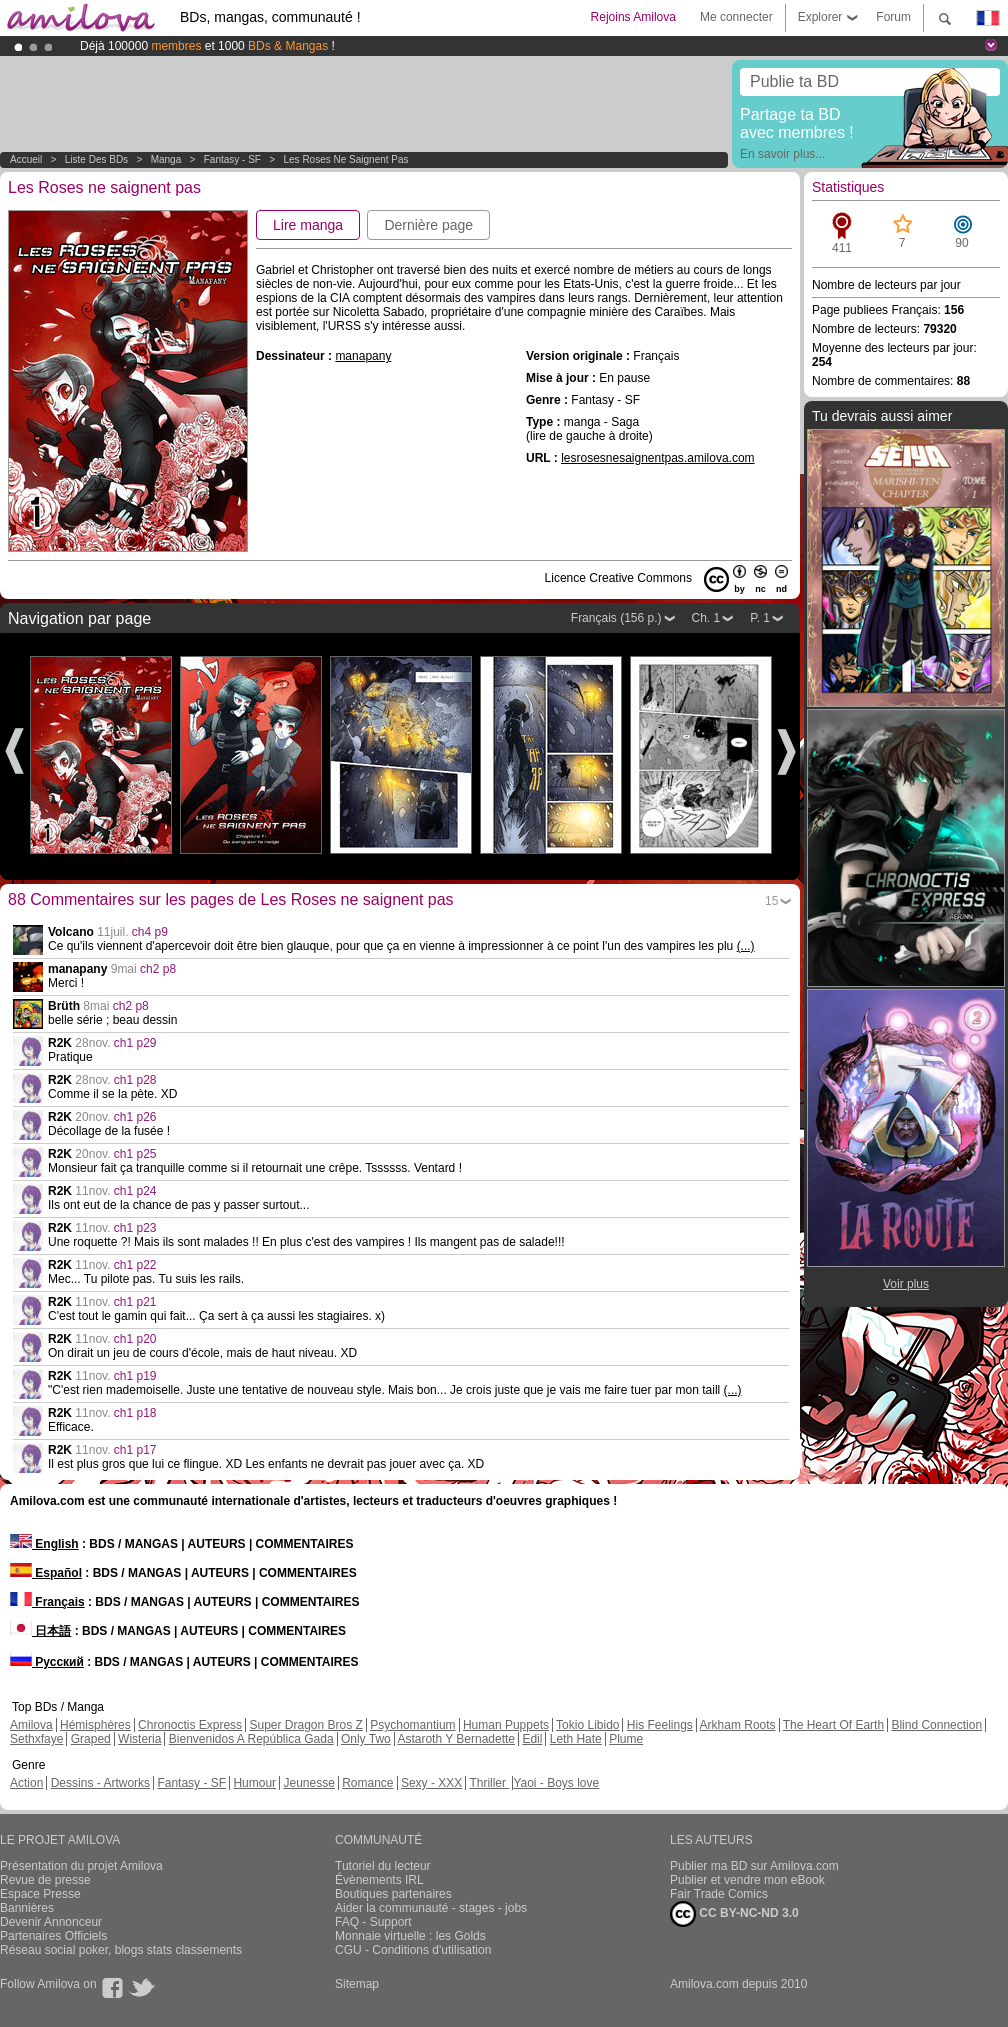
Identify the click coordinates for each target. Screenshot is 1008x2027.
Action (26, 1783)
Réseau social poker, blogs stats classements (121, 1950)
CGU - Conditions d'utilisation (413, 1950)
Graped (91, 1739)
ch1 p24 (135, 1191)
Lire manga (308, 225)
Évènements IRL (379, 1880)
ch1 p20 (135, 1339)
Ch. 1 (706, 618)
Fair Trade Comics (719, 1894)
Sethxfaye (36, 1739)
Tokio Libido (587, 1725)
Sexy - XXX (431, 1783)
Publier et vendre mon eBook (747, 1880)
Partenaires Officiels (53, 1936)
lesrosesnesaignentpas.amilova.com (657, 458)
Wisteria (139, 1739)
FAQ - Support (373, 1922)
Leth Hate (576, 1739)
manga (166, 159)
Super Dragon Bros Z (305, 1725)
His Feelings (660, 1725)
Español (46, 1573)
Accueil (26, 159)
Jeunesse (308, 1783)
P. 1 (760, 618)
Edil (532, 1739)
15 (771, 901)
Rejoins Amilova (633, 17)
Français (47, 1602)
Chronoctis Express (190, 1725)
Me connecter (736, 17)
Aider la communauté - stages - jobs (431, 1908)
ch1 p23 (135, 1228)
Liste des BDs (96, 159)
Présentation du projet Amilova (81, 1866)
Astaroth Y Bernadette (456, 1739)
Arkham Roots (738, 1725)
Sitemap (357, 1984)
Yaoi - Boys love (556, 1783)
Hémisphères (95, 1725)
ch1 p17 (135, 1450)
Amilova (31, 1725)
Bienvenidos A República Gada (251, 1739)
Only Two (366, 1739)
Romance (367, 1783)
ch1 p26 (135, 1117)
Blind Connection (936, 1725)
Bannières (27, 1908)
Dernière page (428, 225)
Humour (254, 1783)
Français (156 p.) (616, 618)
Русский (47, 1662)
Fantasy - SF (232, 159)
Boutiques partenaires (393, 1894)
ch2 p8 (158, 969)
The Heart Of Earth (833, 1725)
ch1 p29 (135, 1043)
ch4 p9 (150, 932)
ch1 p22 (135, 1265)
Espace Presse (40, 1894)
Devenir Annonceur (51, 1922)
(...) (746, 946)
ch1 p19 (135, 1376)
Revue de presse (45, 1880)
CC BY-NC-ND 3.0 (734, 1914)
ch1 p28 (135, 1080)
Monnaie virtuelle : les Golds (410, 1936)
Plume (626, 1739)
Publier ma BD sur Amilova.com (754, 1866)
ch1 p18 (135, 1413)
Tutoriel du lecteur (383, 1866)
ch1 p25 (135, 1154)
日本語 (40, 1631)
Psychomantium (412, 1725)
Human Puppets (506, 1725)
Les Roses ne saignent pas (346, 159)
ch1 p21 (135, 1302)
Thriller (489, 1783)
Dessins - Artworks (100, 1783)
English (44, 1544)
